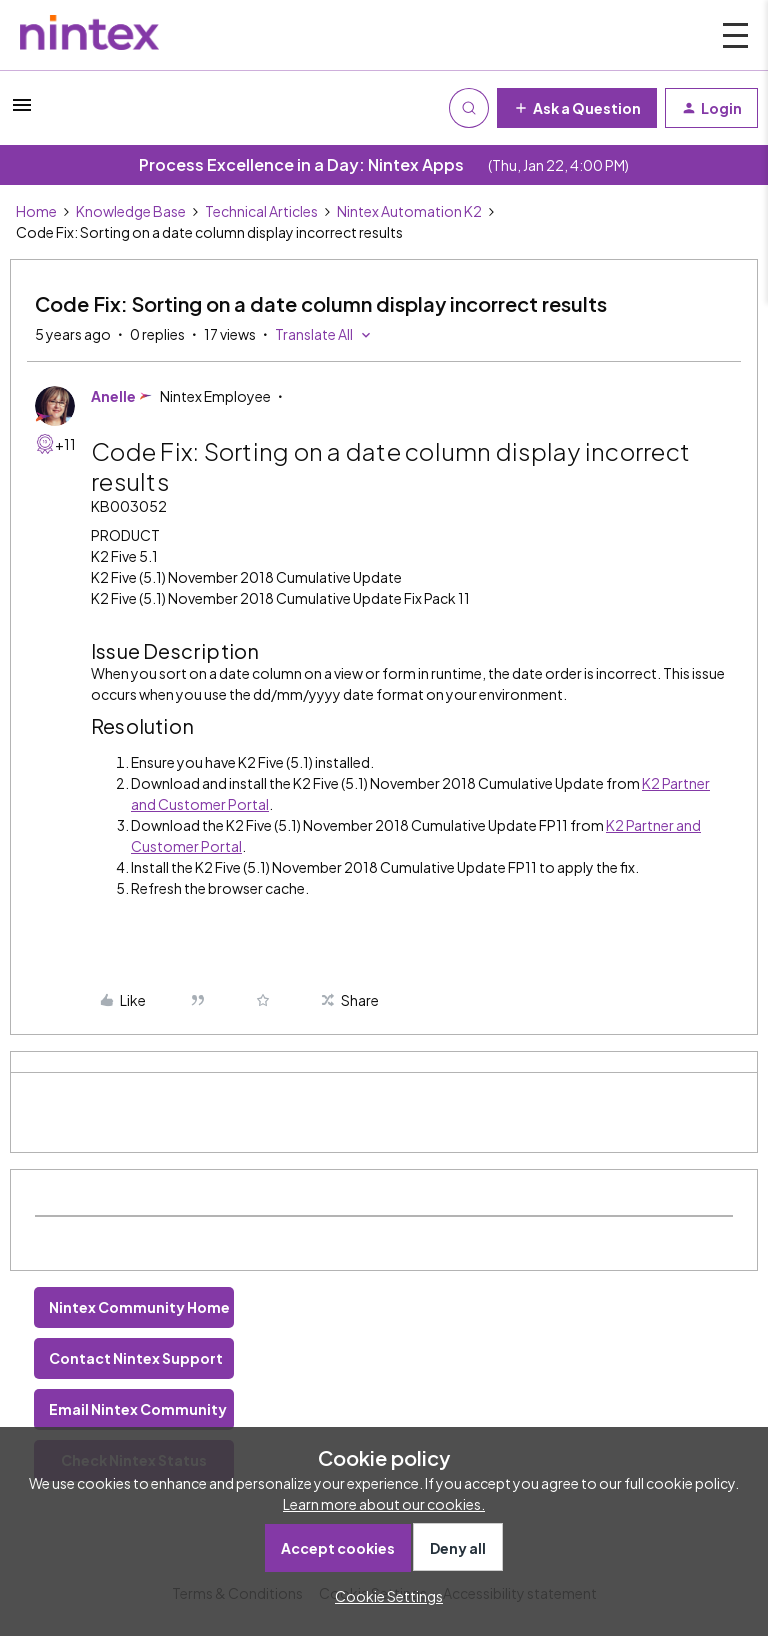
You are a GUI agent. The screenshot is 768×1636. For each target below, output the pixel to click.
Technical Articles (261, 211)
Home (36, 211)
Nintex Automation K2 (409, 211)
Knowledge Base (131, 211)
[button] (22, 111)
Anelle (113, 396)
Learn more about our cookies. (384, 1504)
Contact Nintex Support (136, 1358)
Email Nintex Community (138, 1409)
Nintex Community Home (139, 1307)
